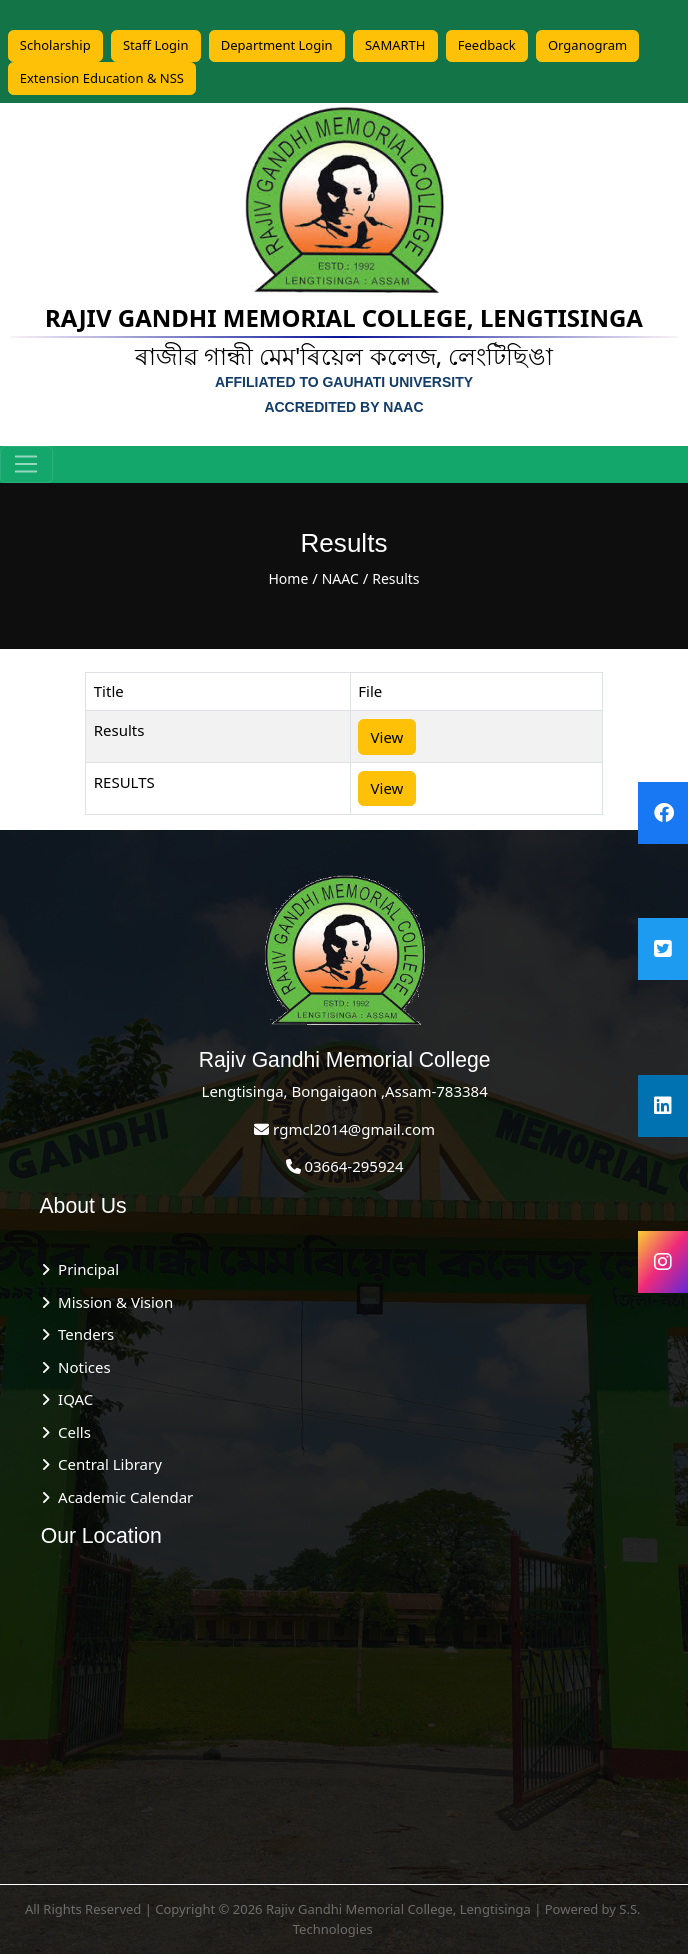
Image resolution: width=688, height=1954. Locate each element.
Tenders (82, 1334)
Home (288, 578)
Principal (84, 1269)
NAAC (340, 578)
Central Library (106, 1464)
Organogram (587, 45)
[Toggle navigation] (26, 465)
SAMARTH (395, 45)
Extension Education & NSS (102, 78)
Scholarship (55, 45)
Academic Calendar (121, 1497)
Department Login (277, 45)
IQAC (71, 1399)
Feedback (487, 45)
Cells (70, 1432)
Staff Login (156, 45)
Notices (80, 1367)
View (387, 737)
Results (395, 578)
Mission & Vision (111, 1302)
